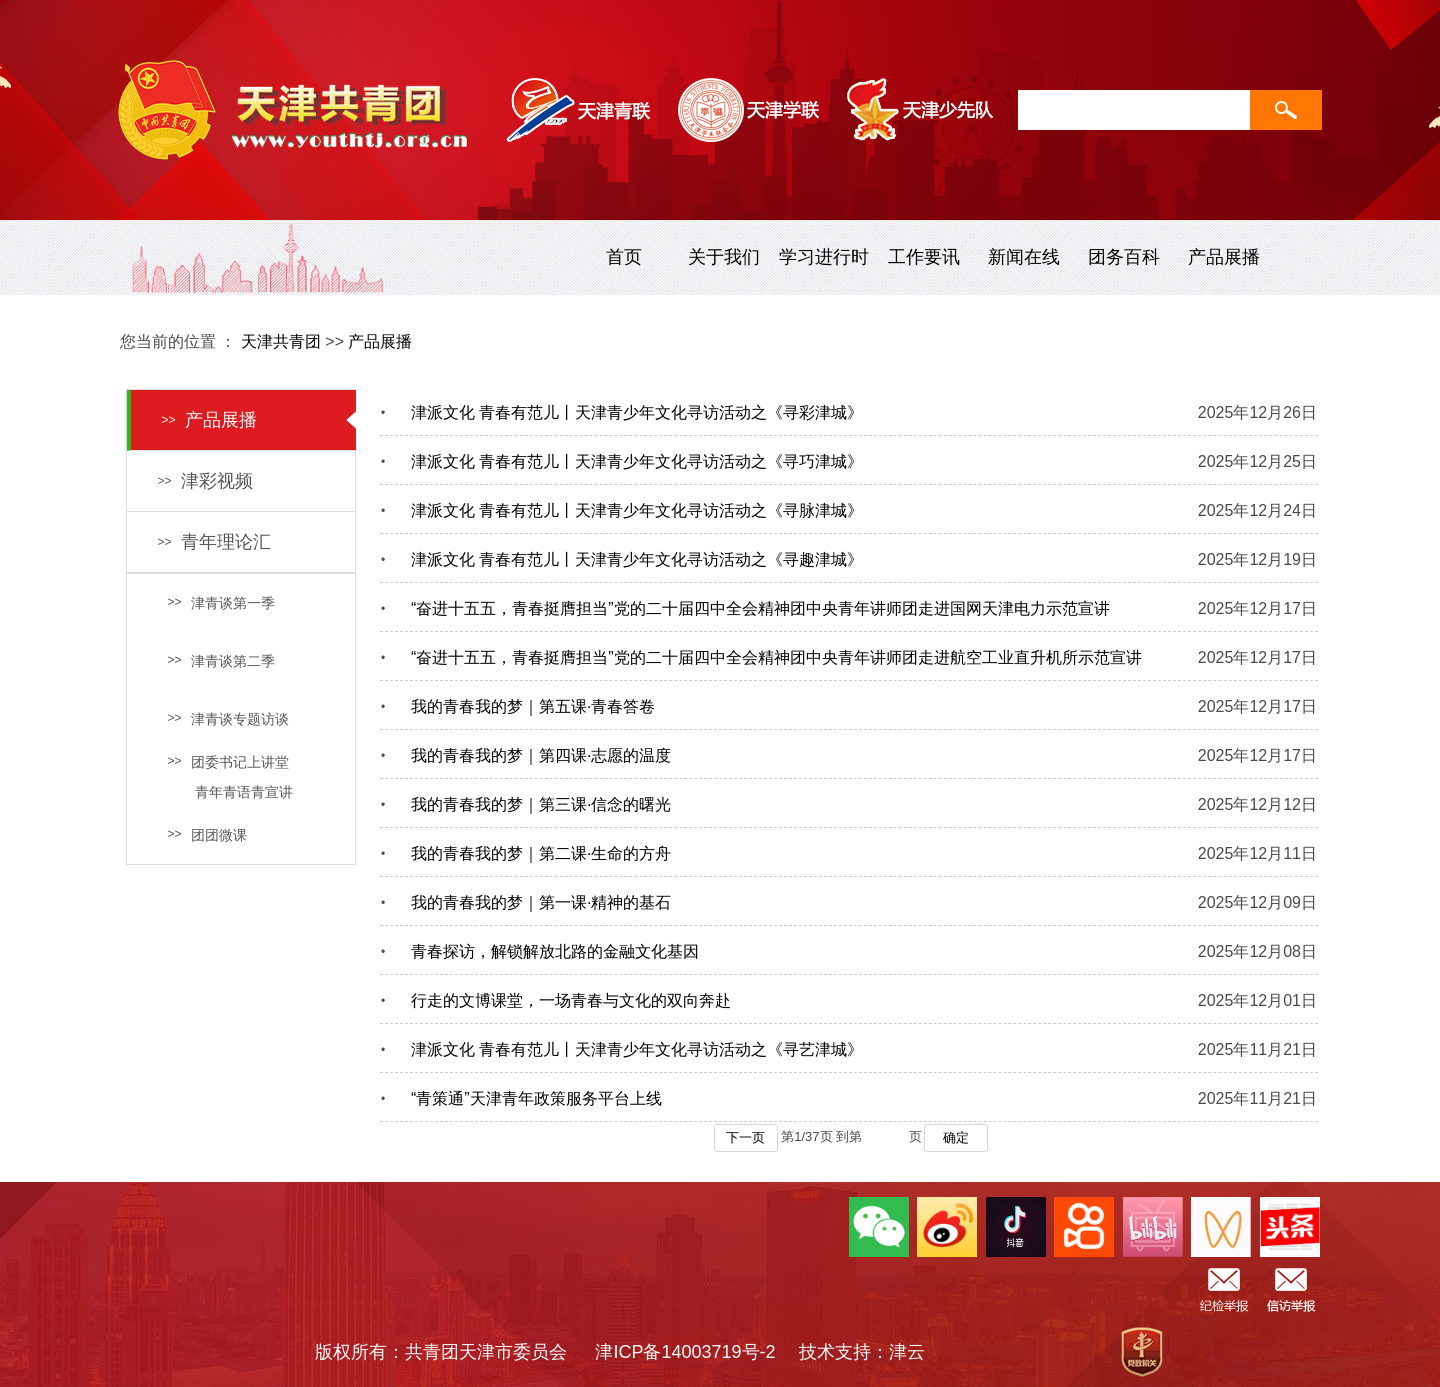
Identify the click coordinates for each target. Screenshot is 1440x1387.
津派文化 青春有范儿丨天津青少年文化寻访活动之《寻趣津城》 (637, 559)
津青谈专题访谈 (228, 719)
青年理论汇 (214, 542)
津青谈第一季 (221, 603)
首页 (624, 257)
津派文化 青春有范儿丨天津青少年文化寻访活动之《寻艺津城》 (637, 1049)
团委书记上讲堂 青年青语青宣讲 (229, 777)
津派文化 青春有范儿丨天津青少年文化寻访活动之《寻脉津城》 (637, 510)
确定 (956, 1137)
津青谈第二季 (221, 661)
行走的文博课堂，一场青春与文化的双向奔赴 (571, 1000)
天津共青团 (281, 341)
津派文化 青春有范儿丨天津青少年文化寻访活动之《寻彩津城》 (637, 412)
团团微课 (207, 835)
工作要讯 (924, 257)
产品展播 (1224, 257)
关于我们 (724, 257)
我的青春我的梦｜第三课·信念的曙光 (541, 804)
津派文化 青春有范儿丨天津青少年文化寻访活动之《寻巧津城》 (637, 461)
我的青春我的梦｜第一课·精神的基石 (541, 902)
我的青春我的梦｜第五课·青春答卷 (533, 706)
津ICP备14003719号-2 (694, 1352)
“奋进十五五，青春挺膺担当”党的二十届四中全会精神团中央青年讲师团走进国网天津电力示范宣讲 (760, 608)
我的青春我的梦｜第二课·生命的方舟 (541, 853)
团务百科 (1124, 257)
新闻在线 (1024, 257)
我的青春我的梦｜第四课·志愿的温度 (541, 755)
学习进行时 (824, 257)
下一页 (745, 1137)
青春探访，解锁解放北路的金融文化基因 (555, 951)
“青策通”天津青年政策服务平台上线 (536, 1098)
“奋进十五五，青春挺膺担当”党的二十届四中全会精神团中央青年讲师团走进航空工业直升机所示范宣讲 (776, 657)
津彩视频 (205, 481)
